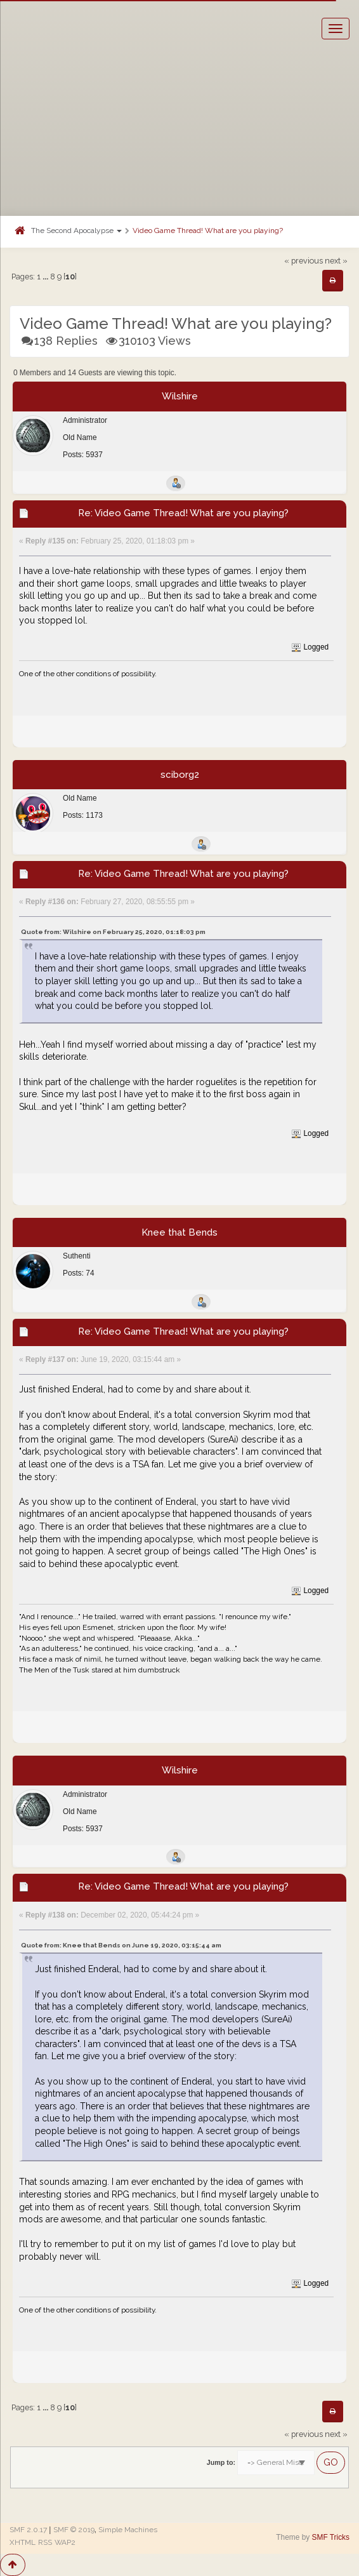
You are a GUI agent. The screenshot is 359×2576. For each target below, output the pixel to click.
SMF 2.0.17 (28, 2529)
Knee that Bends (179, 1232)
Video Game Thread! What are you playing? (208, 230)
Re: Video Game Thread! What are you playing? (183, 513)
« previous (303, 260)
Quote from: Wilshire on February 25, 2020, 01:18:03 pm (113, 931)
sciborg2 (179, 774)
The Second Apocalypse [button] (76, 230)
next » (336, 260)
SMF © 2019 (74, 2529)
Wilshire (180, 396)
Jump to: (221, 2462)
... (46, 276)
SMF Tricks (330, 2537)
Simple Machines (127, 2529)
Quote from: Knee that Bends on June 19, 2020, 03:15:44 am (121, 1945)
